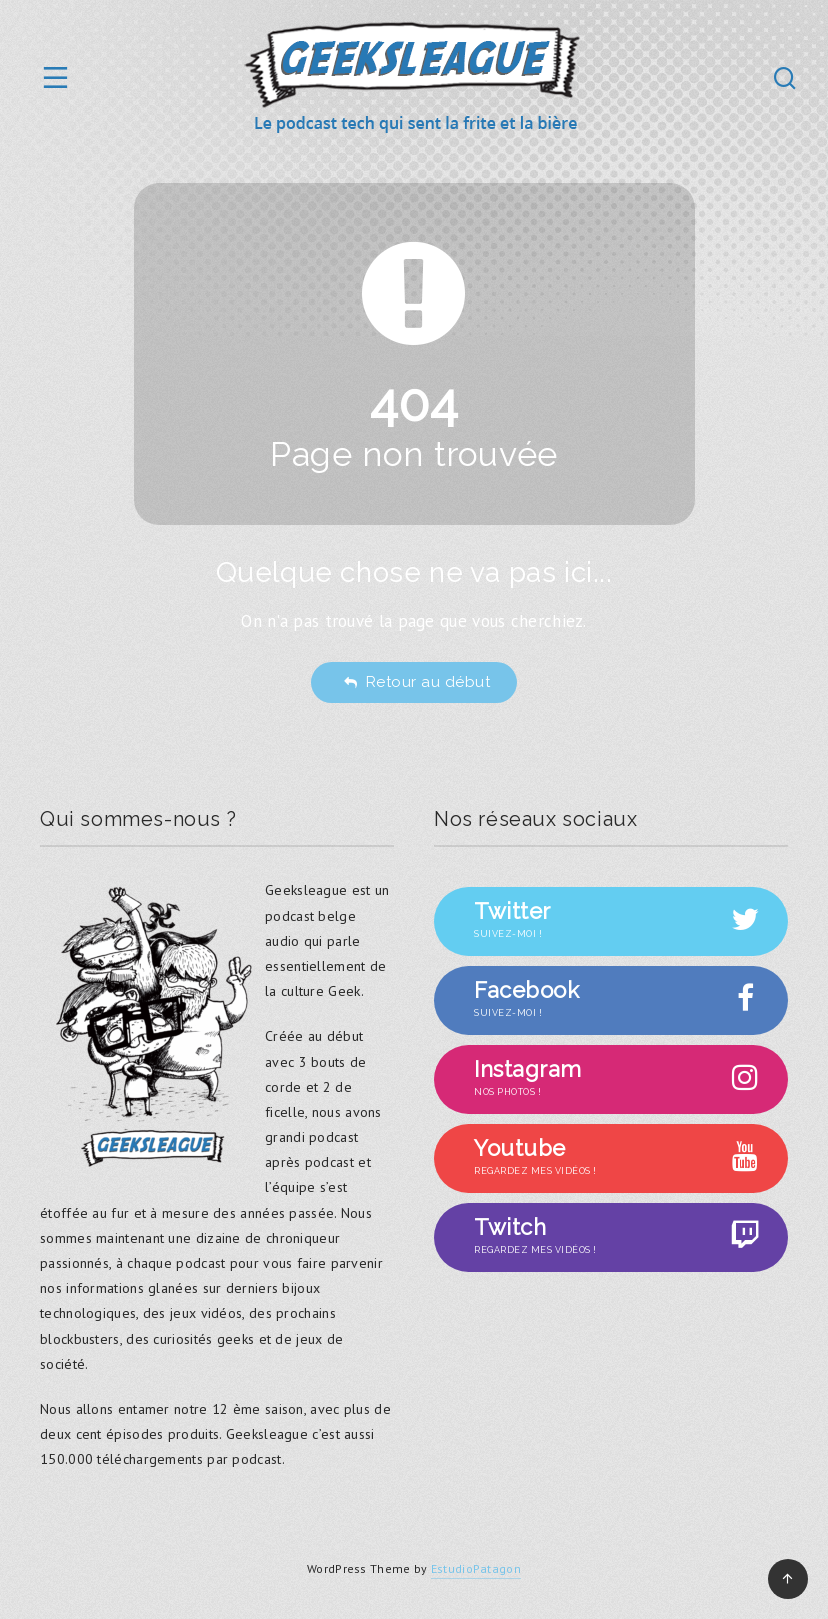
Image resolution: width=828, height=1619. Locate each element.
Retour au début (416, 682)
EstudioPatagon (476, 1568)
